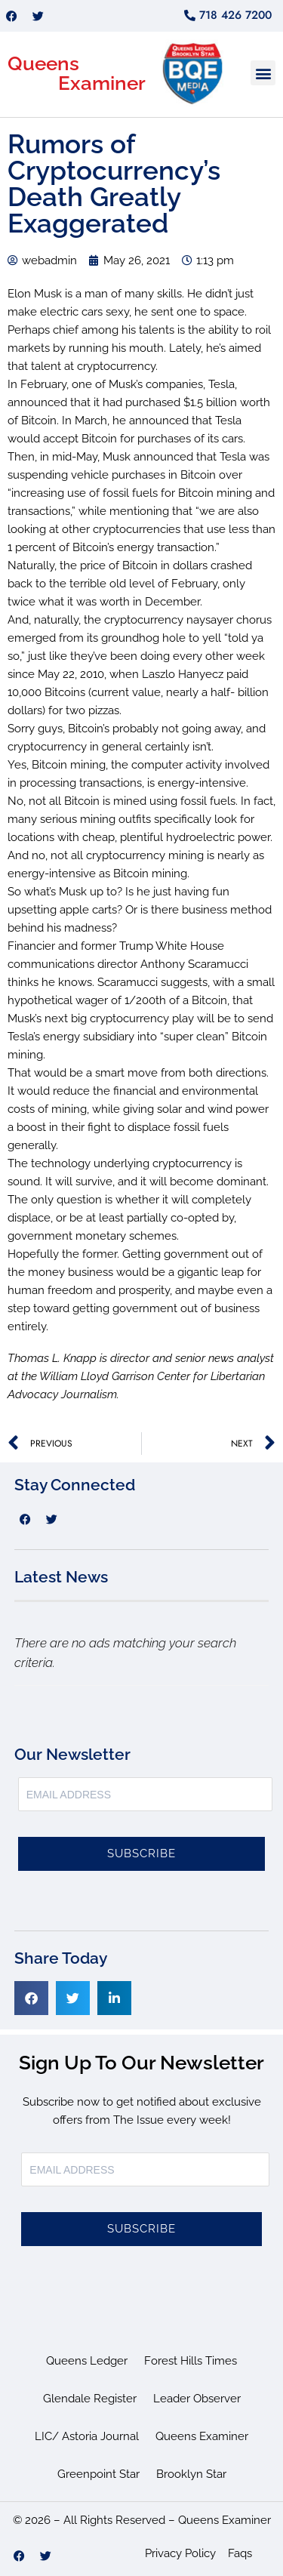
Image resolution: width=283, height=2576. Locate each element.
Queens (43, 63)
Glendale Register (90, 2398)
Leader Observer (197, 2398)
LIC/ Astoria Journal (87, 2436)
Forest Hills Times (190, 2361)
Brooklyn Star (191, 2474)
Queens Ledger (87, 2361)
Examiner (102, 83)
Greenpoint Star (98, 2474)
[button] (263, 72)
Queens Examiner (201, 2436)
